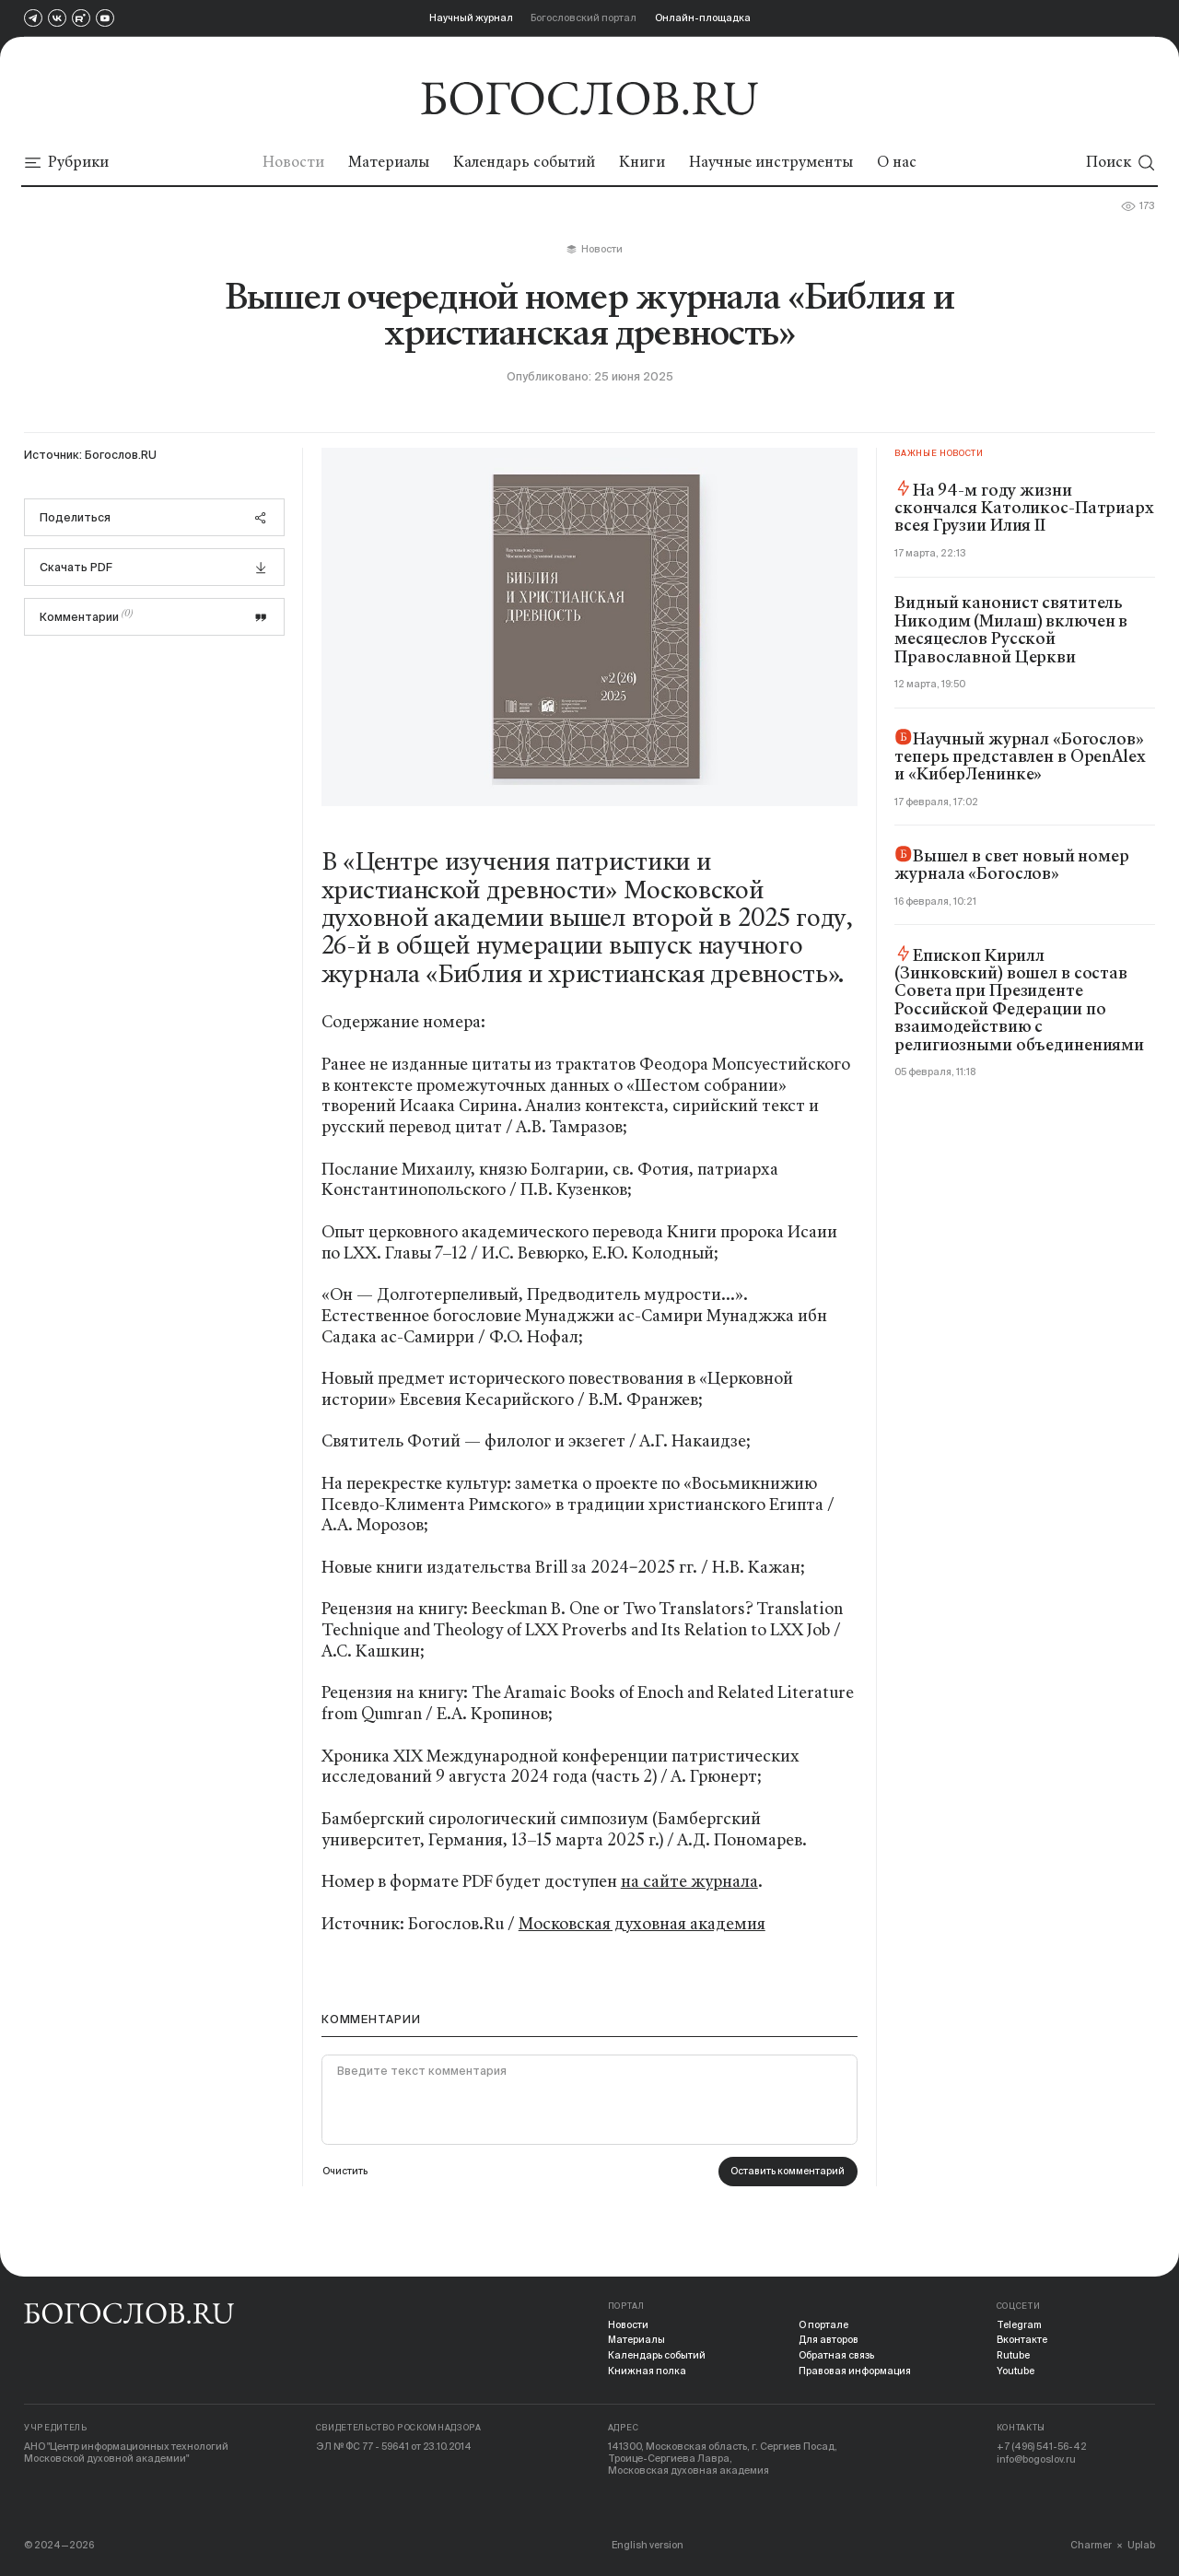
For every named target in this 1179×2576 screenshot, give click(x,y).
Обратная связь (836, 2355)
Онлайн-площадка (703, 17)
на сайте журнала (689, 1881)
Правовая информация (855, 2371)
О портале (822, 2324)
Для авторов (828, 2340)
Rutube (1014, 2355)
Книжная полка (647, 2371)
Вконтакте (1022, 2340)
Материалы (637, 2340)
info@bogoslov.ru (1037, 2459)
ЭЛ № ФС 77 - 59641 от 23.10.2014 (395, 2447)
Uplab (1141, 2544)
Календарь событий (657, 2355)
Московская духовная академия (642, 1924)
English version (649, 2544)
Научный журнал (471, 17)
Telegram (1020, 2324)
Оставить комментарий (787, 2171)
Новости (628, 2324)
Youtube (1015, 2371)
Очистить (345, 2171)
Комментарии (154, 616)
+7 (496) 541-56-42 (1042, 2447)
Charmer (1090, 2544)
